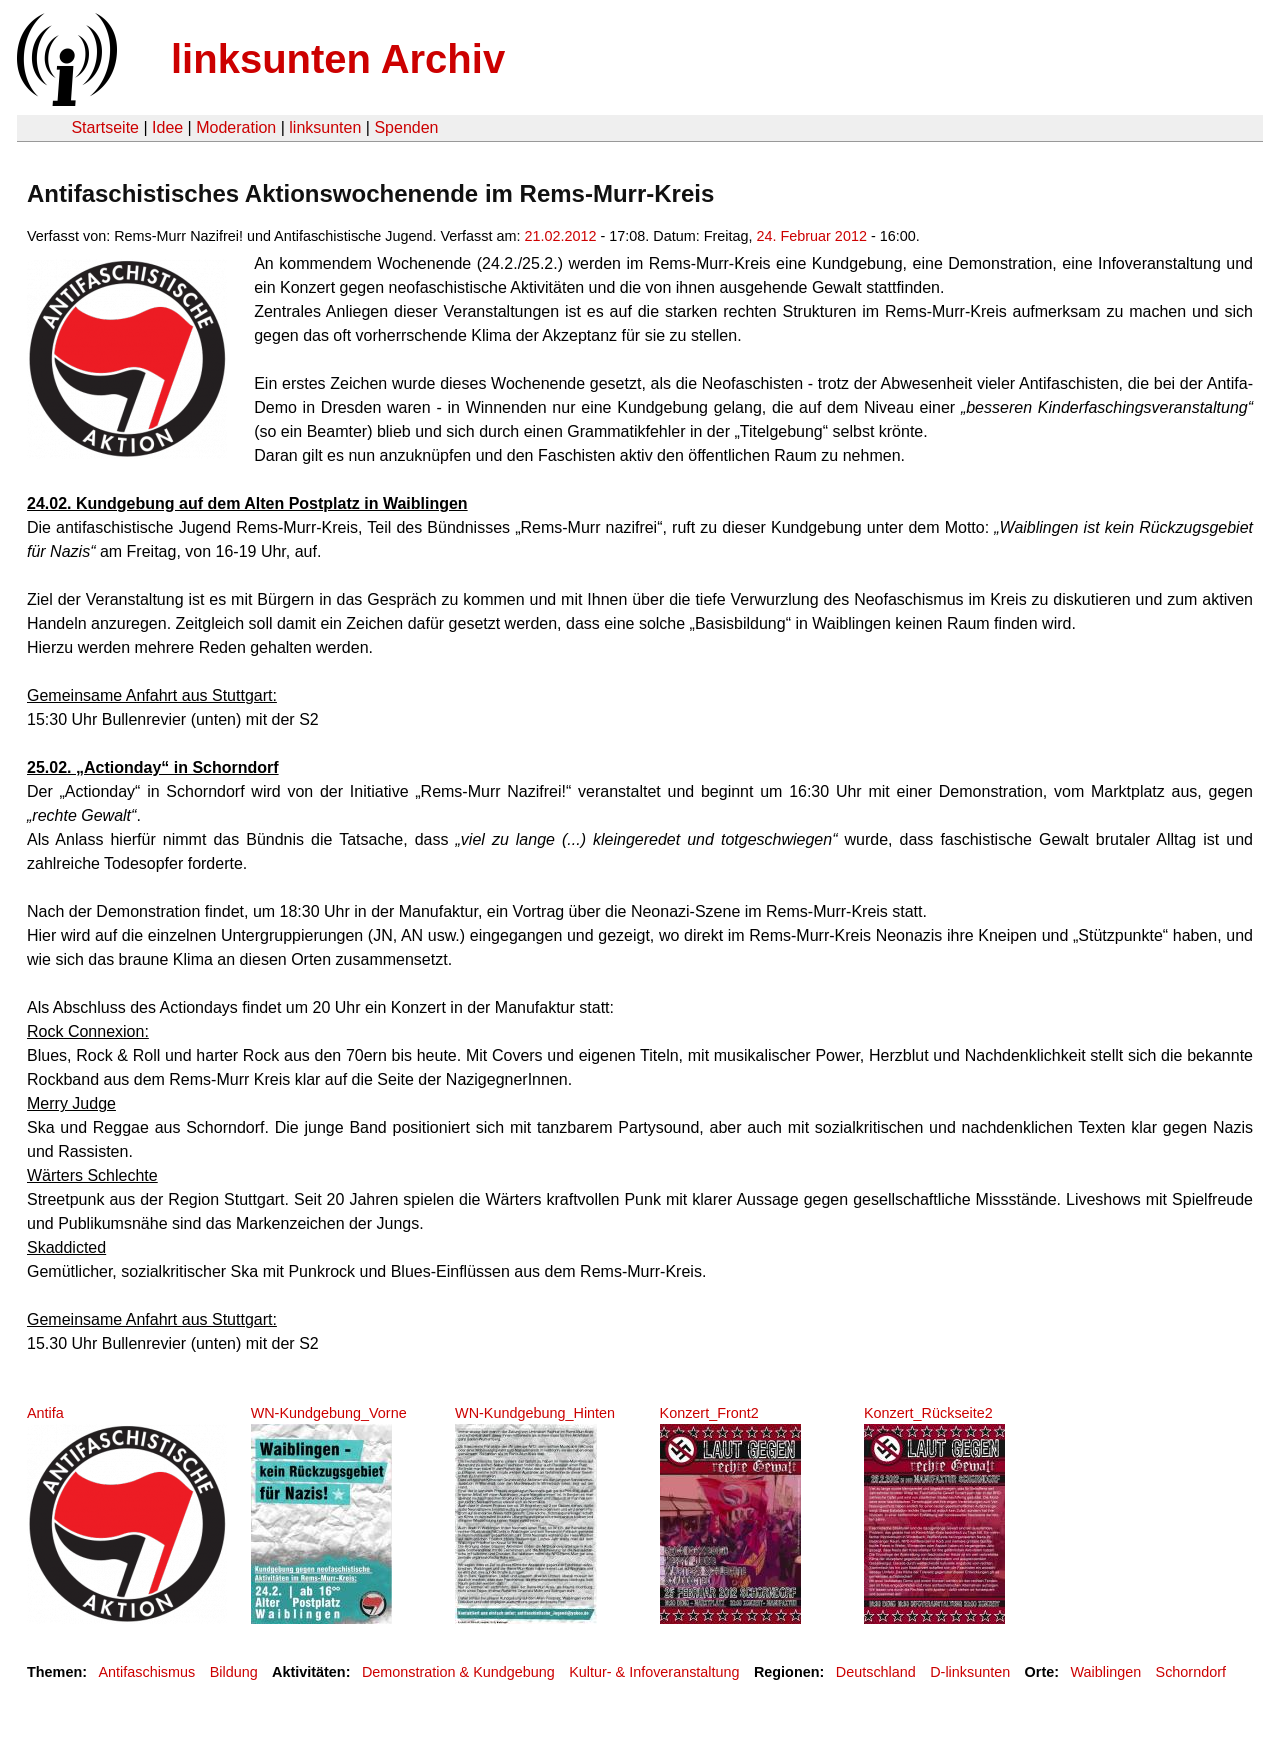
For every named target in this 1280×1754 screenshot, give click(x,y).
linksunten (325, 127)
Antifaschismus (146, 1672)
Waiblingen (1106, 1672)
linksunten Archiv (338, 59)
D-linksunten (970, 1672)
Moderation (236, 127)
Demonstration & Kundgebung (458, 1672)
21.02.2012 (560, 236)
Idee (167, 127)
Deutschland (876, 1672)
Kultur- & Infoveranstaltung (654, 1672)
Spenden (406, 127)
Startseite (105, 127)
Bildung (234, 1672)
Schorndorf (1191, 1672)
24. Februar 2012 (811, 236)
